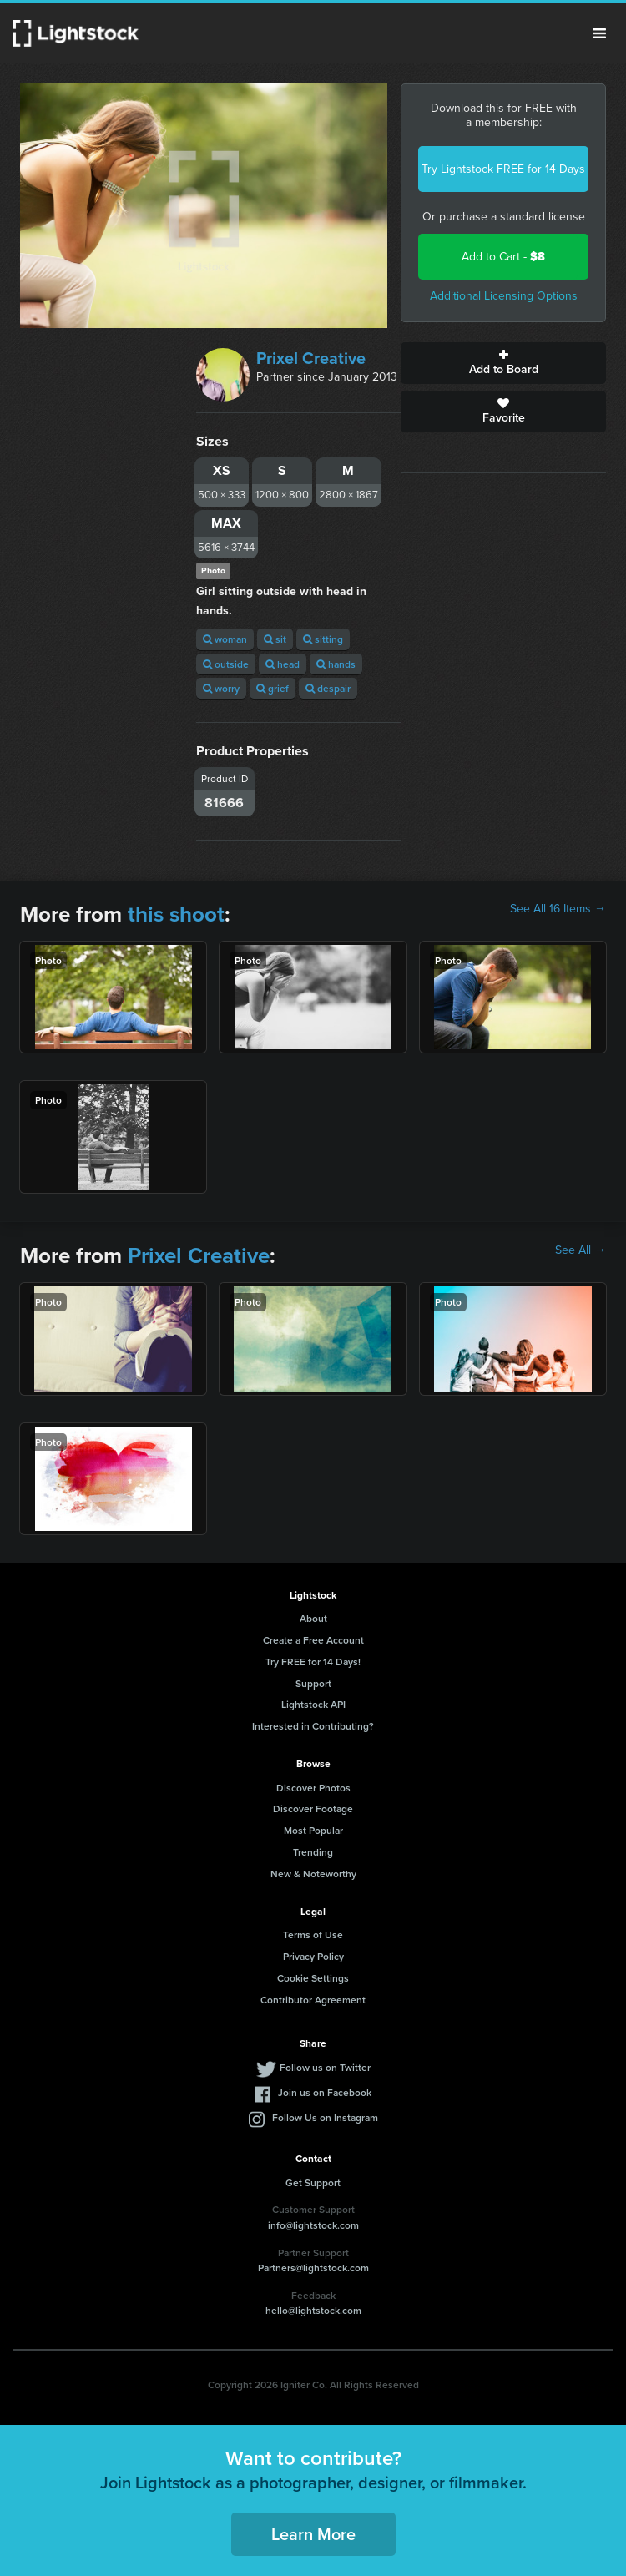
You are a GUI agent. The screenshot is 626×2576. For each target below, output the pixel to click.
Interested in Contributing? (313, 1726)
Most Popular (313, 1830)
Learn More (313, 2534)
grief (272, 688)
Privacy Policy (313, 1956)
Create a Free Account (313, 1640)
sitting (323, 639)
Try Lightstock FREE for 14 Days (503, 169)
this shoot (176, 914)
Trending (313, 1852)
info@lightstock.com (313, 2225)
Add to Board (503, 363)
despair (328, 688)
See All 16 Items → (558, 909)
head (282, 664)
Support (313, 1683)
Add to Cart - (503, 256)
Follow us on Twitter (325, 2067)
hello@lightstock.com (313, 2310)
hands (336, 664)
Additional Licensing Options (504, 296)
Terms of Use (313, 1934)
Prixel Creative (311, 358)
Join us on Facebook (324, 2092)
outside (226, 664)
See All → (580, 1250)
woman (225, 639)
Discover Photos (313, 1787)
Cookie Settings (313, 1978)
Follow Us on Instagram (325, 2117)
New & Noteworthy (313, 1873)
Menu (599, 33)
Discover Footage (313, 1808)
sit (275, 639)
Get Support (313, 2182)
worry (221, 688)
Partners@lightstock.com (313, 2267)
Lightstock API (313, 1704)
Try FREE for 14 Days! (313, 1661)
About (313, 1618)
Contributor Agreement (313, 2000)
